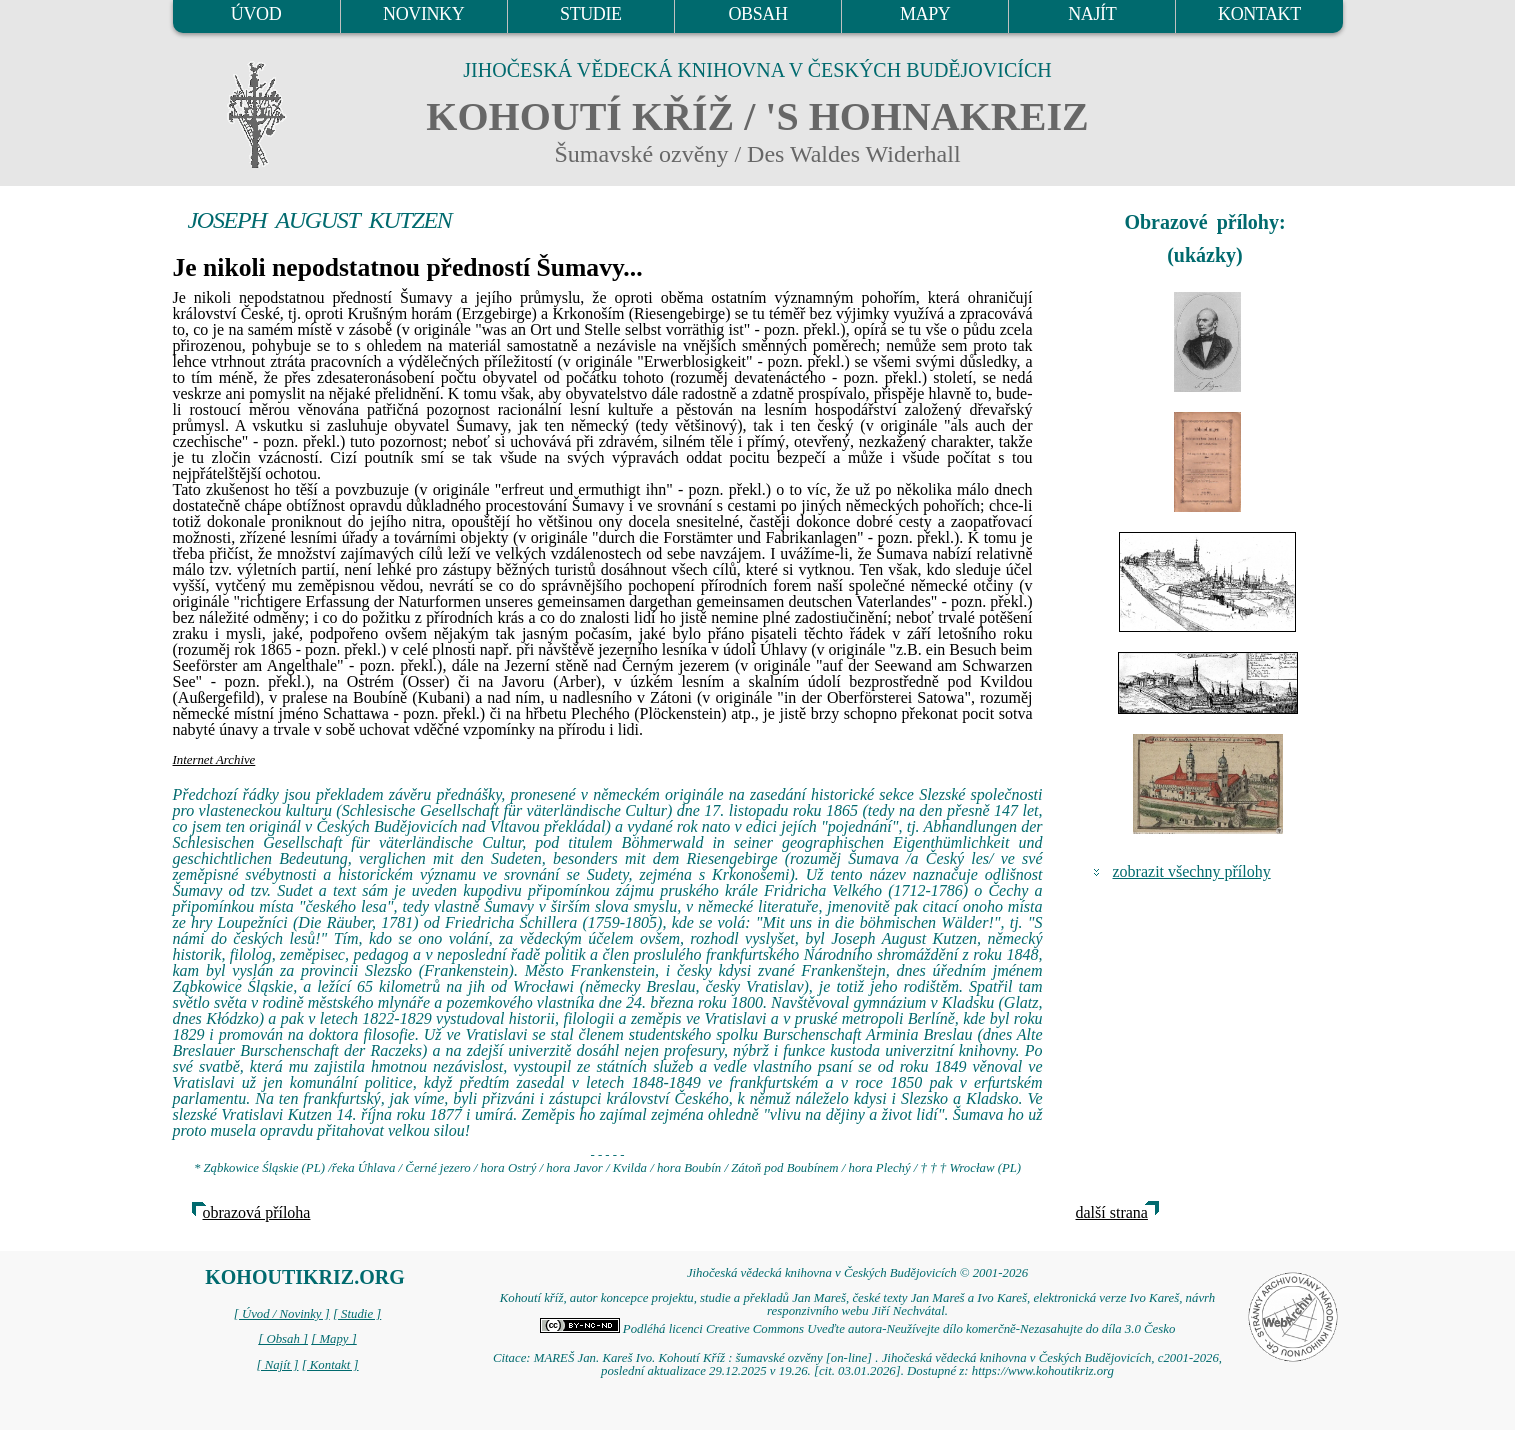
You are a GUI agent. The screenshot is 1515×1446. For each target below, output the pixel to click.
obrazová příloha (257, 1212)
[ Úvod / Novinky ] (282, 1314)
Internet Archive (214, 760)
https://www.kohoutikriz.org (1043, 1371)
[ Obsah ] (283, 1339)
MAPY (925, 14)
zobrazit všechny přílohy (1192, 871)
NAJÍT (1092, 14)
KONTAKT (1259, 14)
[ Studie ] (357, 1314)
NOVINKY (423, 14)
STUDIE (591, 14)
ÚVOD (256, 14)
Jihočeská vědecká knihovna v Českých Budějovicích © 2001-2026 (857, 1273)
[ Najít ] (277, 1365)
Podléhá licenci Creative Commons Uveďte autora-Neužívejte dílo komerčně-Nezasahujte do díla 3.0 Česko (858, 1329)
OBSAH (757, 14)
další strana (1112, 1212)
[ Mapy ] (334, 1339)
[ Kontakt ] (330, 1365)
